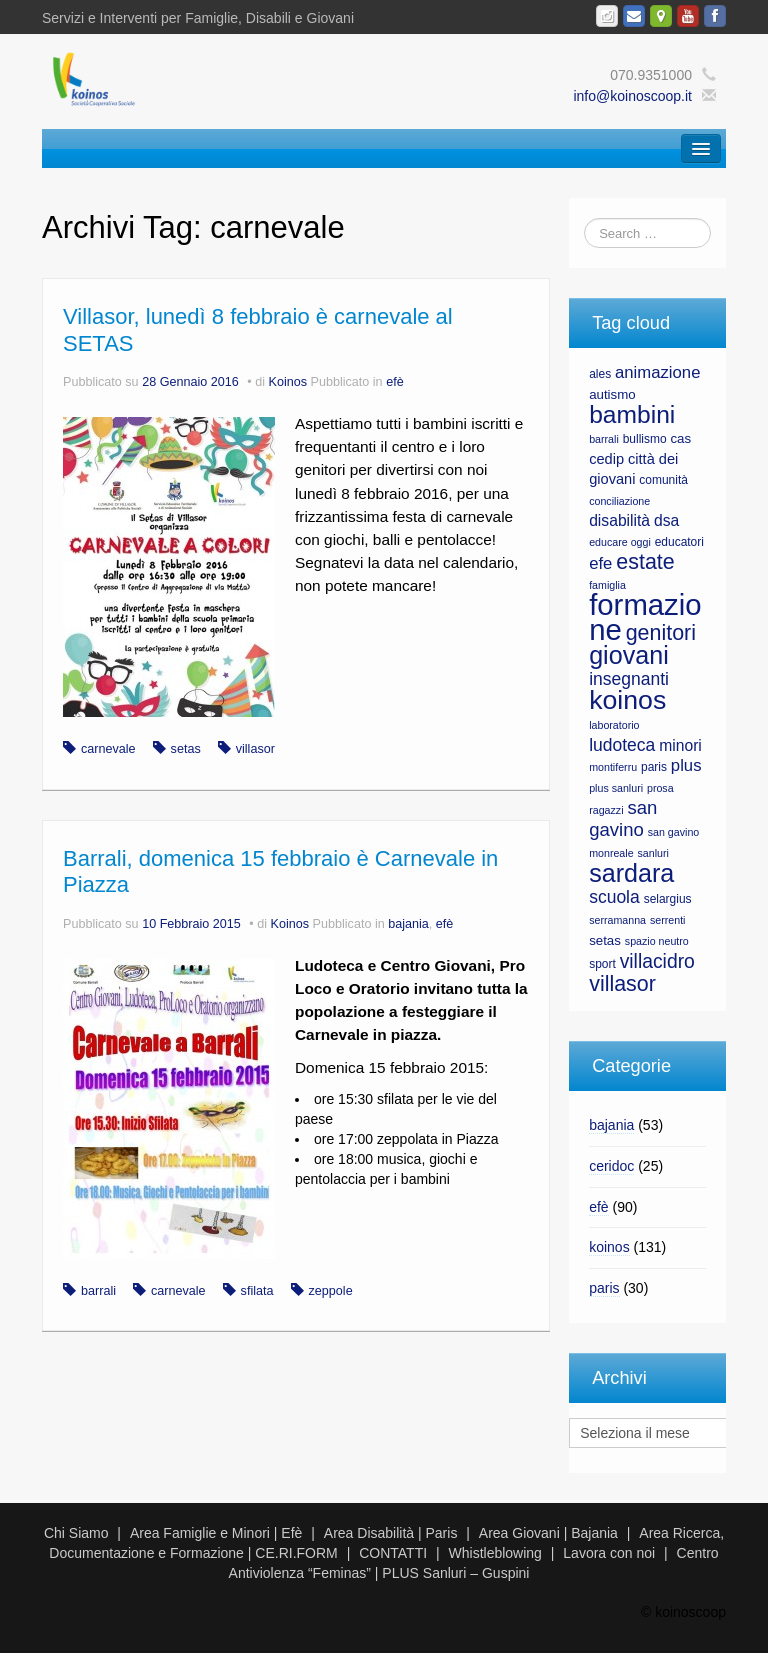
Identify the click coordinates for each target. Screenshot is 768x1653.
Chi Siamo (76, 1533)
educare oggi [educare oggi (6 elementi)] (620, 542)
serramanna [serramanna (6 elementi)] (617, 920)
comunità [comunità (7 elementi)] (663, 480)
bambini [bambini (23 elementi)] (632, 414)
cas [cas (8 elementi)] (680, 438)
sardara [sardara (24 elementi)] (631, 873)
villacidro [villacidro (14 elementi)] (657, 961)
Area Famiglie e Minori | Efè (216, 1533)
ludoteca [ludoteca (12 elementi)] (622, 745)
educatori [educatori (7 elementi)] (679, 542)
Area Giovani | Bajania (548, 1533)
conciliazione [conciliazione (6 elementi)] (619, 501)
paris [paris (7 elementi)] (654, 767)
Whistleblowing (495, 1553)
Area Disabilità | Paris (391, 1533)
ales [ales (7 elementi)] (600, 374)
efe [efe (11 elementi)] (600, 563)
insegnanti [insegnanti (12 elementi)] (629, 679)
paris (604, 1288)
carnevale (108, 749)
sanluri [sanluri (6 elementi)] (652, 853)
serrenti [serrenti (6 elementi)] (668, 920)
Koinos (288, 382)
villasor (255, 749)
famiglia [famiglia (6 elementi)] (607, 585)
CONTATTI (393, 1553)
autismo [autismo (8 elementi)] (612, 394)
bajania (408, 924)
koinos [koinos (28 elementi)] (627, 700)
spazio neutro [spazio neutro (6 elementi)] (657, 941)
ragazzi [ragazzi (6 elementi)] (606, 810)
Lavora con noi (609, 1553)
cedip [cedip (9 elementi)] (606, 459)
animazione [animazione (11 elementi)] (657, 372)
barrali (98, 1291)
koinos (609, 1247)
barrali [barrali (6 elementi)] (604, 439)
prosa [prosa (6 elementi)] (660, 788)
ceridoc (611, 1166)
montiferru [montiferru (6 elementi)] (613, 767)
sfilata (257, 1291)
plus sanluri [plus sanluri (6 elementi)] (616, 788)
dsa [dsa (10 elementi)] (666, 520)
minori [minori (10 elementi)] (680, 745)
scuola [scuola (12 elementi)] (614, 897)
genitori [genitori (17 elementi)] (661, 633)
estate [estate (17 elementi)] (645, 562)
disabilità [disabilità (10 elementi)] (619, 520)
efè (395, 382)
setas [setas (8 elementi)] (605, 940)
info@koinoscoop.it (632, 96)
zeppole (331, 1291)
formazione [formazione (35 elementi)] (645, 617)
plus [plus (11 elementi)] (686, 765)
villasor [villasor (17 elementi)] (622, 984)
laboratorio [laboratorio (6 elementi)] (614, 725)
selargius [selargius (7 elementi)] (668, 899)
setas (186, 749)
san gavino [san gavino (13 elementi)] (623, 818)
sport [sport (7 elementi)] (602, 964)
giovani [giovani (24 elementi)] (629, 655)
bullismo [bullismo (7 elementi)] (645, 439)
